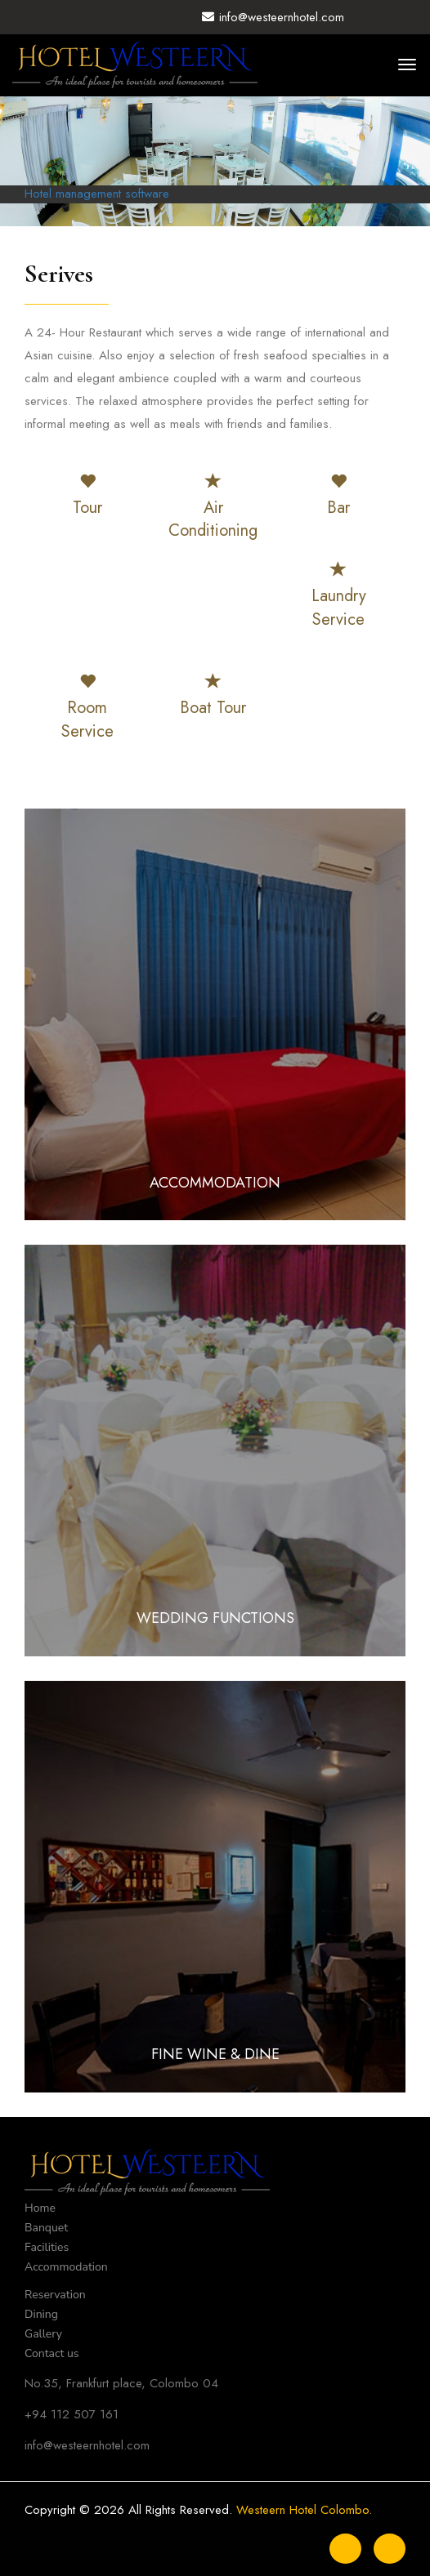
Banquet (46, 2227)
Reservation (55, 2294)
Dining (41, 2314)
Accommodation (66, 2267)
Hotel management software (97, 194)
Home (40, 2208)
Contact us (52, 2353)
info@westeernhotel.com (273, 17)
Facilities (47, 2247)
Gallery (43, 2334)
